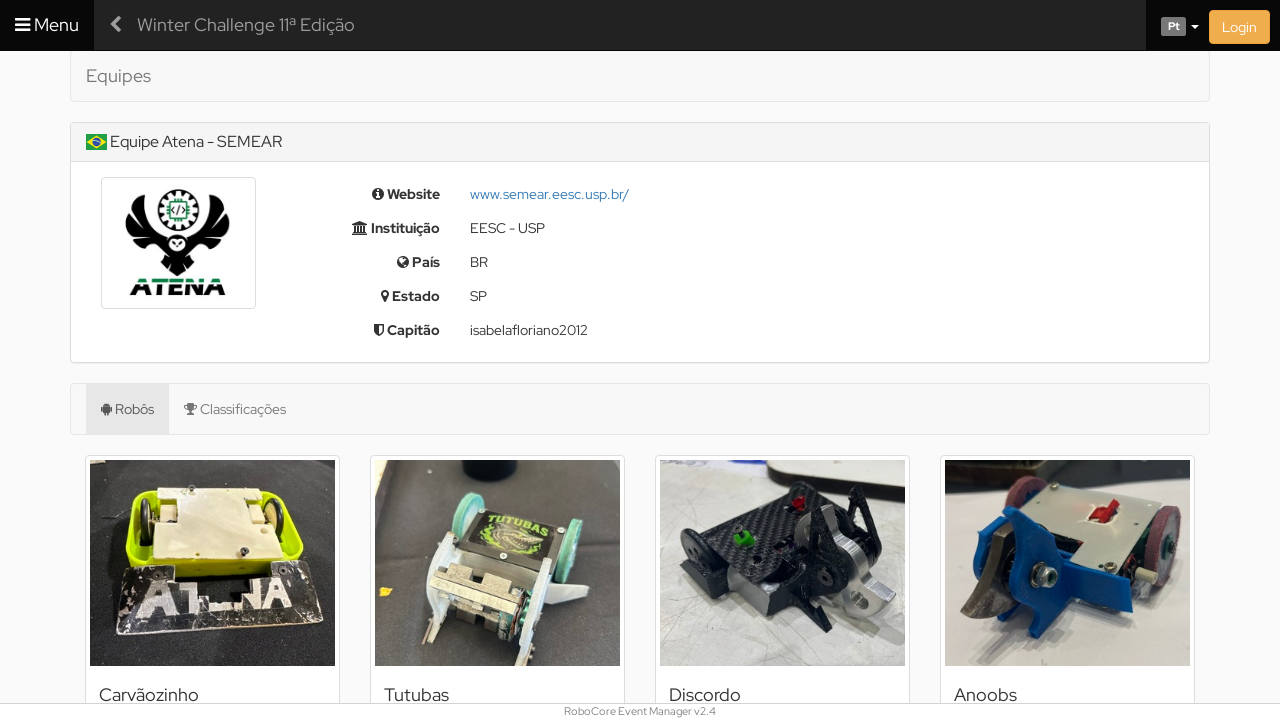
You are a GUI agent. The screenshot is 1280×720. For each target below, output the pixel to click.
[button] (1172, 25)
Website (406, 194)
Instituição (396, 228)
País (418, 262)
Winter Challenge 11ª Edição (246, 24)
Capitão (407, 330)
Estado (410, 296)
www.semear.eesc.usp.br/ (549, 194)
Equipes (118, 75)
